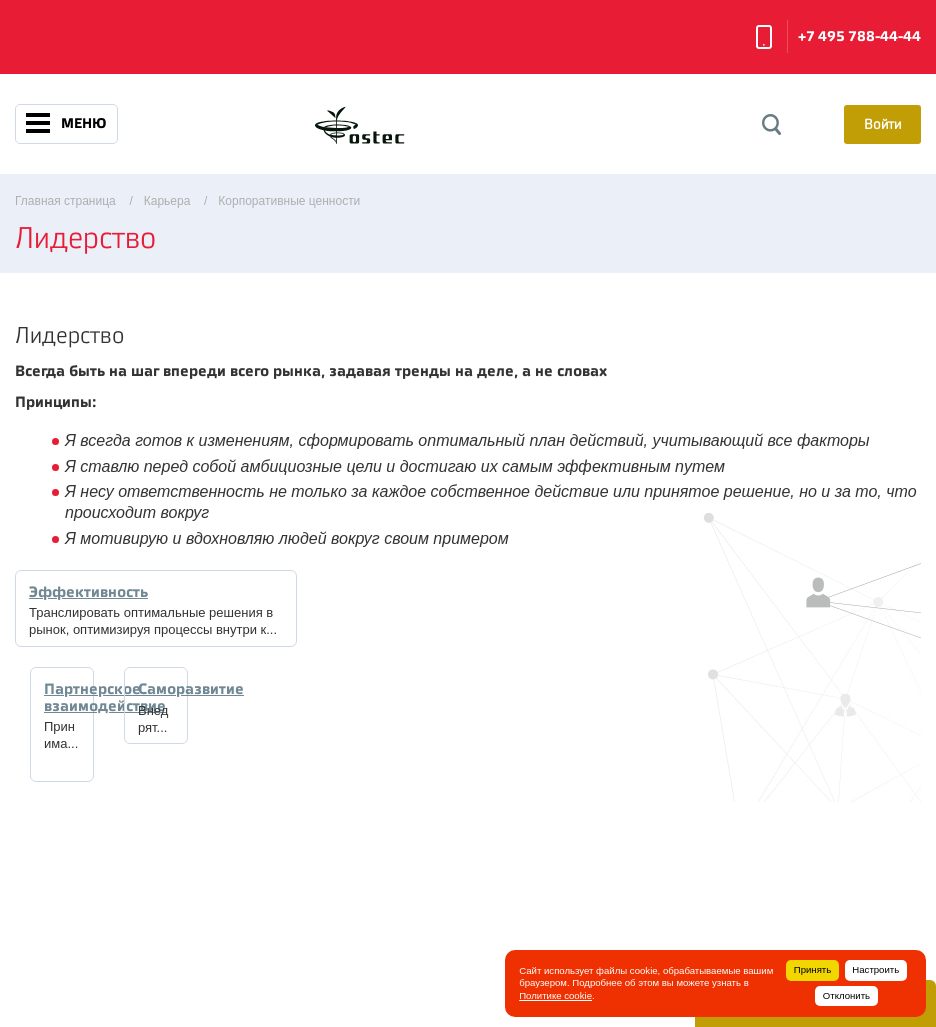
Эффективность (88, 592)
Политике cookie (555, 995)
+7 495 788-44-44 (859, 36)
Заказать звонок (764, 37)
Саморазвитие (191, 689)
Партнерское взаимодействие (105, 697)
